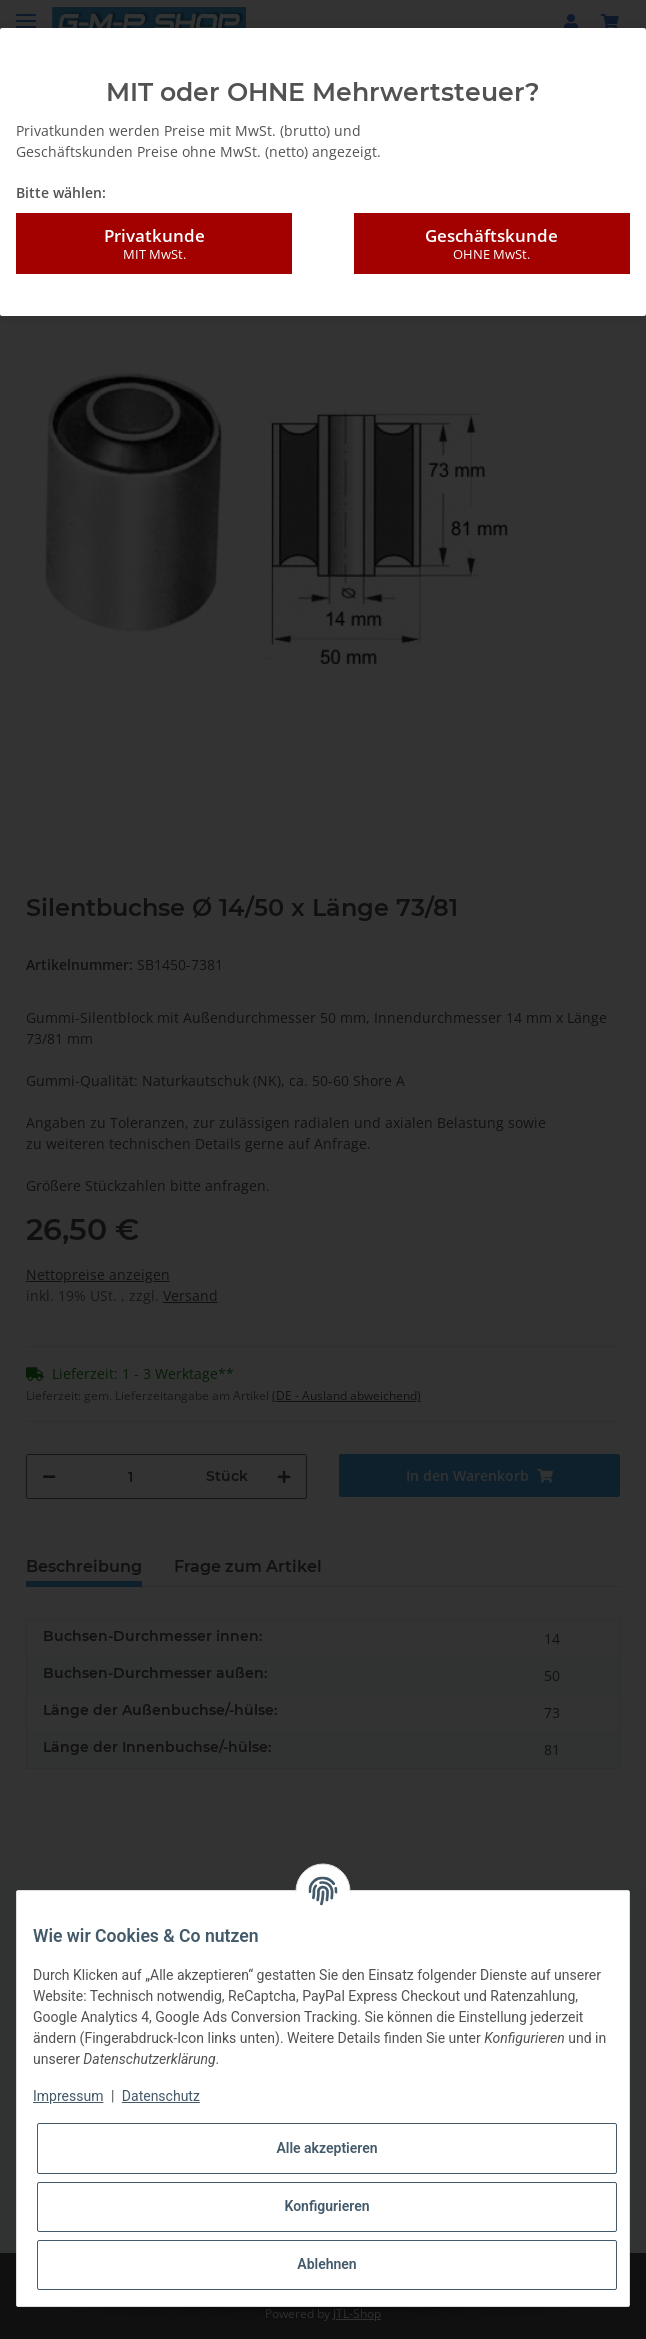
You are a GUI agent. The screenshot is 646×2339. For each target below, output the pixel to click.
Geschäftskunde (492, 244)
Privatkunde (154, 244)
